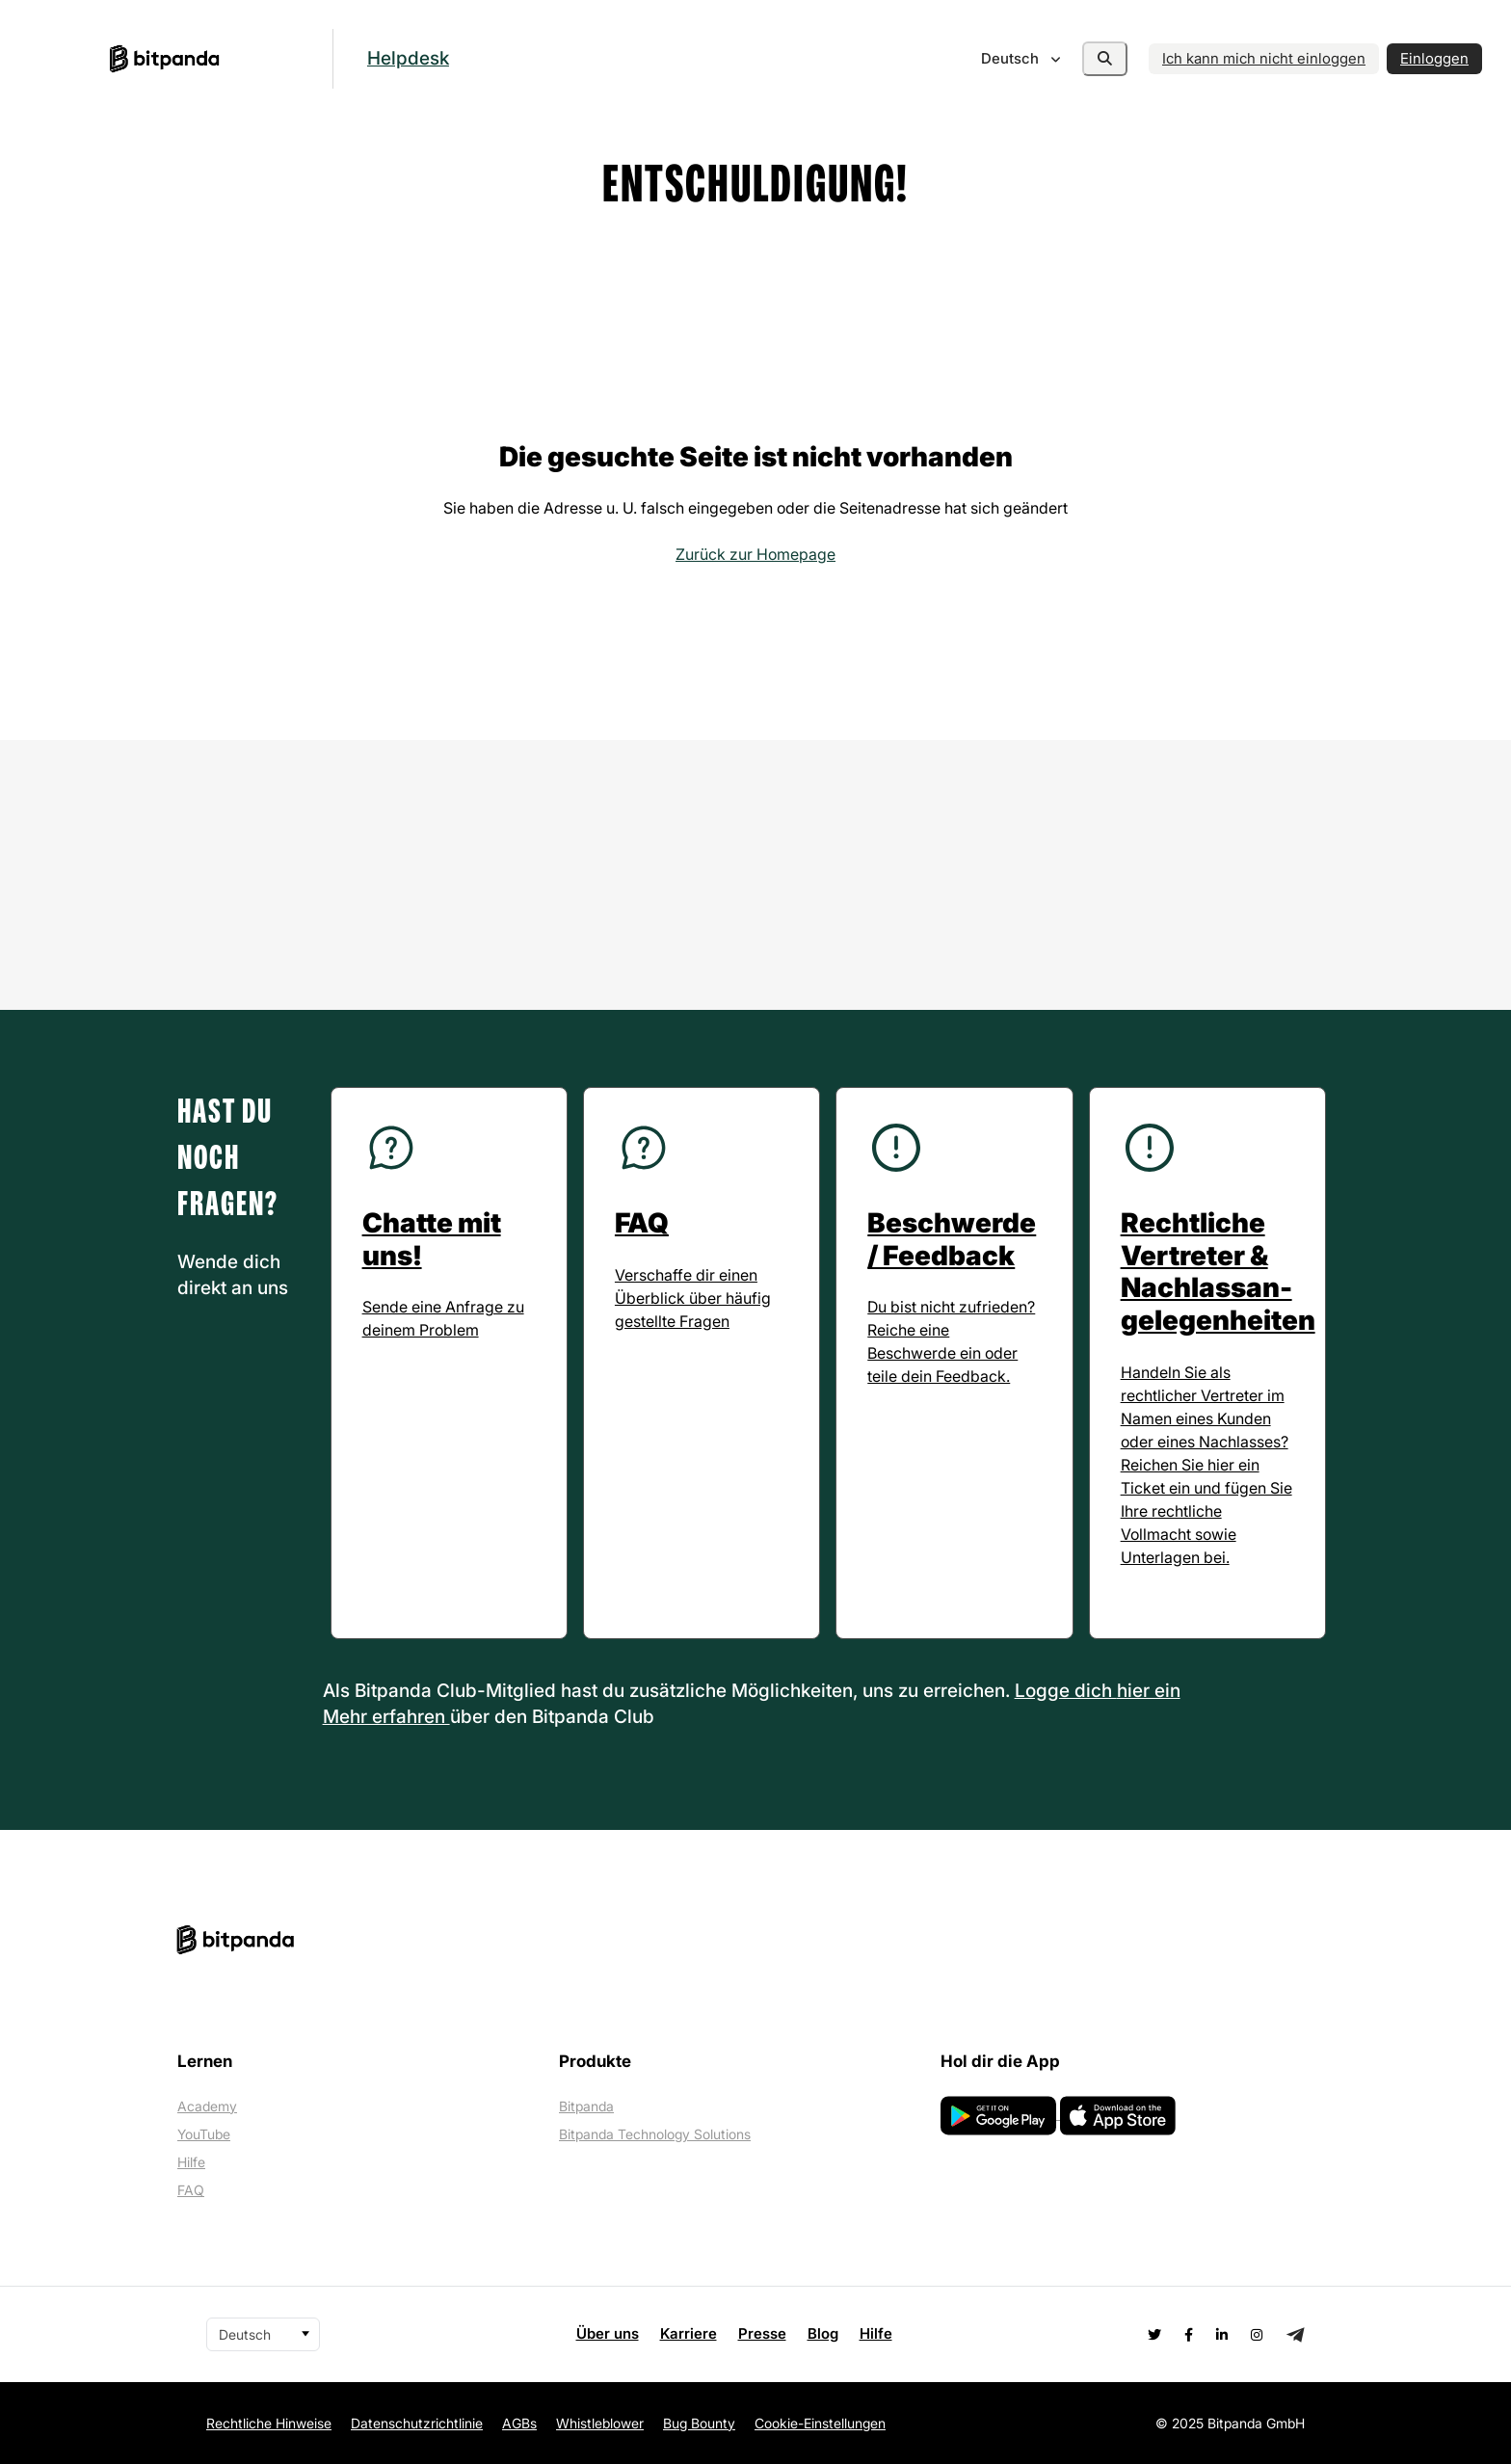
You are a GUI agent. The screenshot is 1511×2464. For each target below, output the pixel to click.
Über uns (607, 2333)
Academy (207, 2106)
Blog (823, 2333)
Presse (762, 2333)
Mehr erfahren (386, 1717)
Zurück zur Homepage (755, 554)
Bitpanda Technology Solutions (655, 2134)
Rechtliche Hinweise (268, 2423)
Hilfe (191, 2162)
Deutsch (1012, 58)
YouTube (203, 2134)
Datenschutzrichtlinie (417, 2423)
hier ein (1148, 1691)
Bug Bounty (699, 2423)
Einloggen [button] (1434, 58)
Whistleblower (600, 2423)
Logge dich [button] (1066, 1691)
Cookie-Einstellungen (820, 2423)
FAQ (190, 2190)
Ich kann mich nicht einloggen (1263, 58)
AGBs (519, 2423)
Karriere (688, 2333)
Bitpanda (586, 2106)
